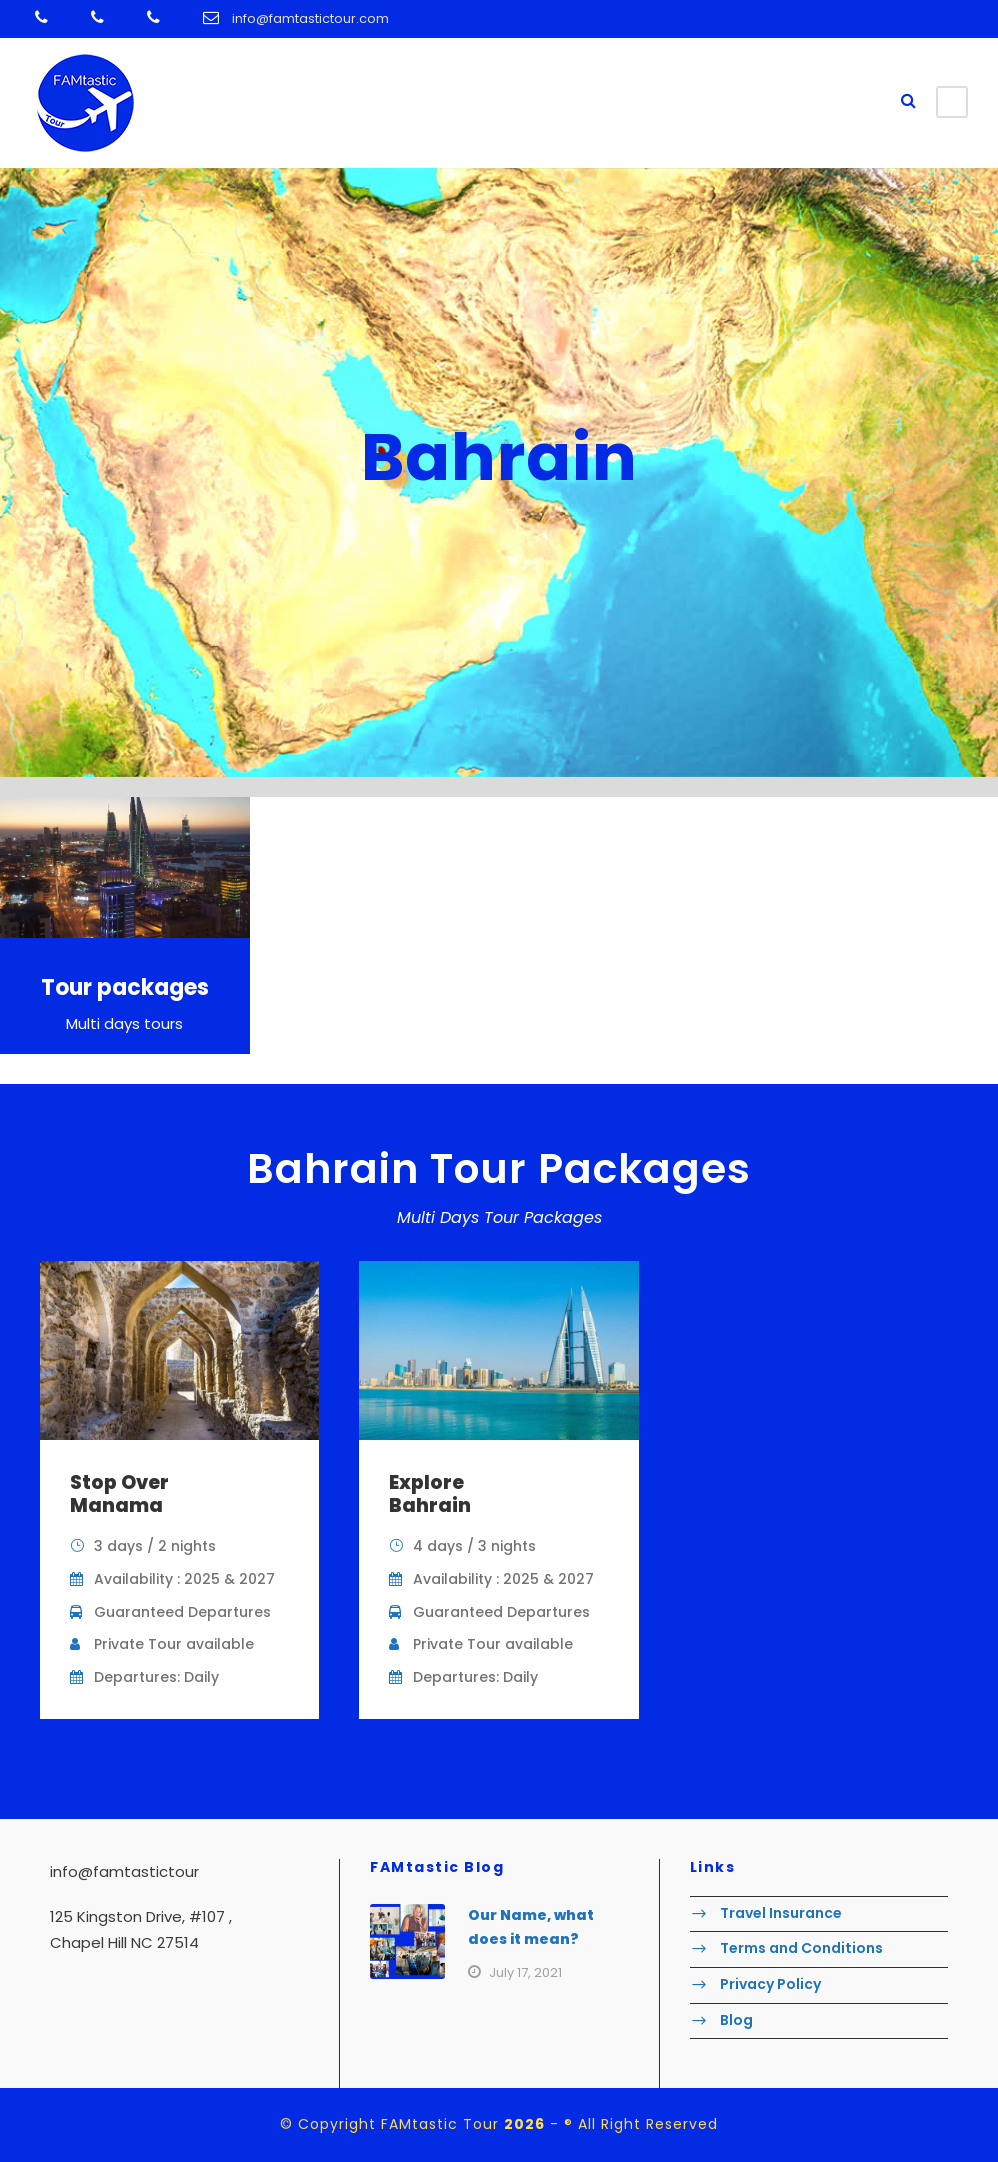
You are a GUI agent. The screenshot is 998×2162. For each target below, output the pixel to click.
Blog (736, 2020)
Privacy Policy (770, 1984)
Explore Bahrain (430, 1494)
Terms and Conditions (801, 1949)
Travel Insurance (781, 1913)
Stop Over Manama (119, 1494)
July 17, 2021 (525, 1972)
